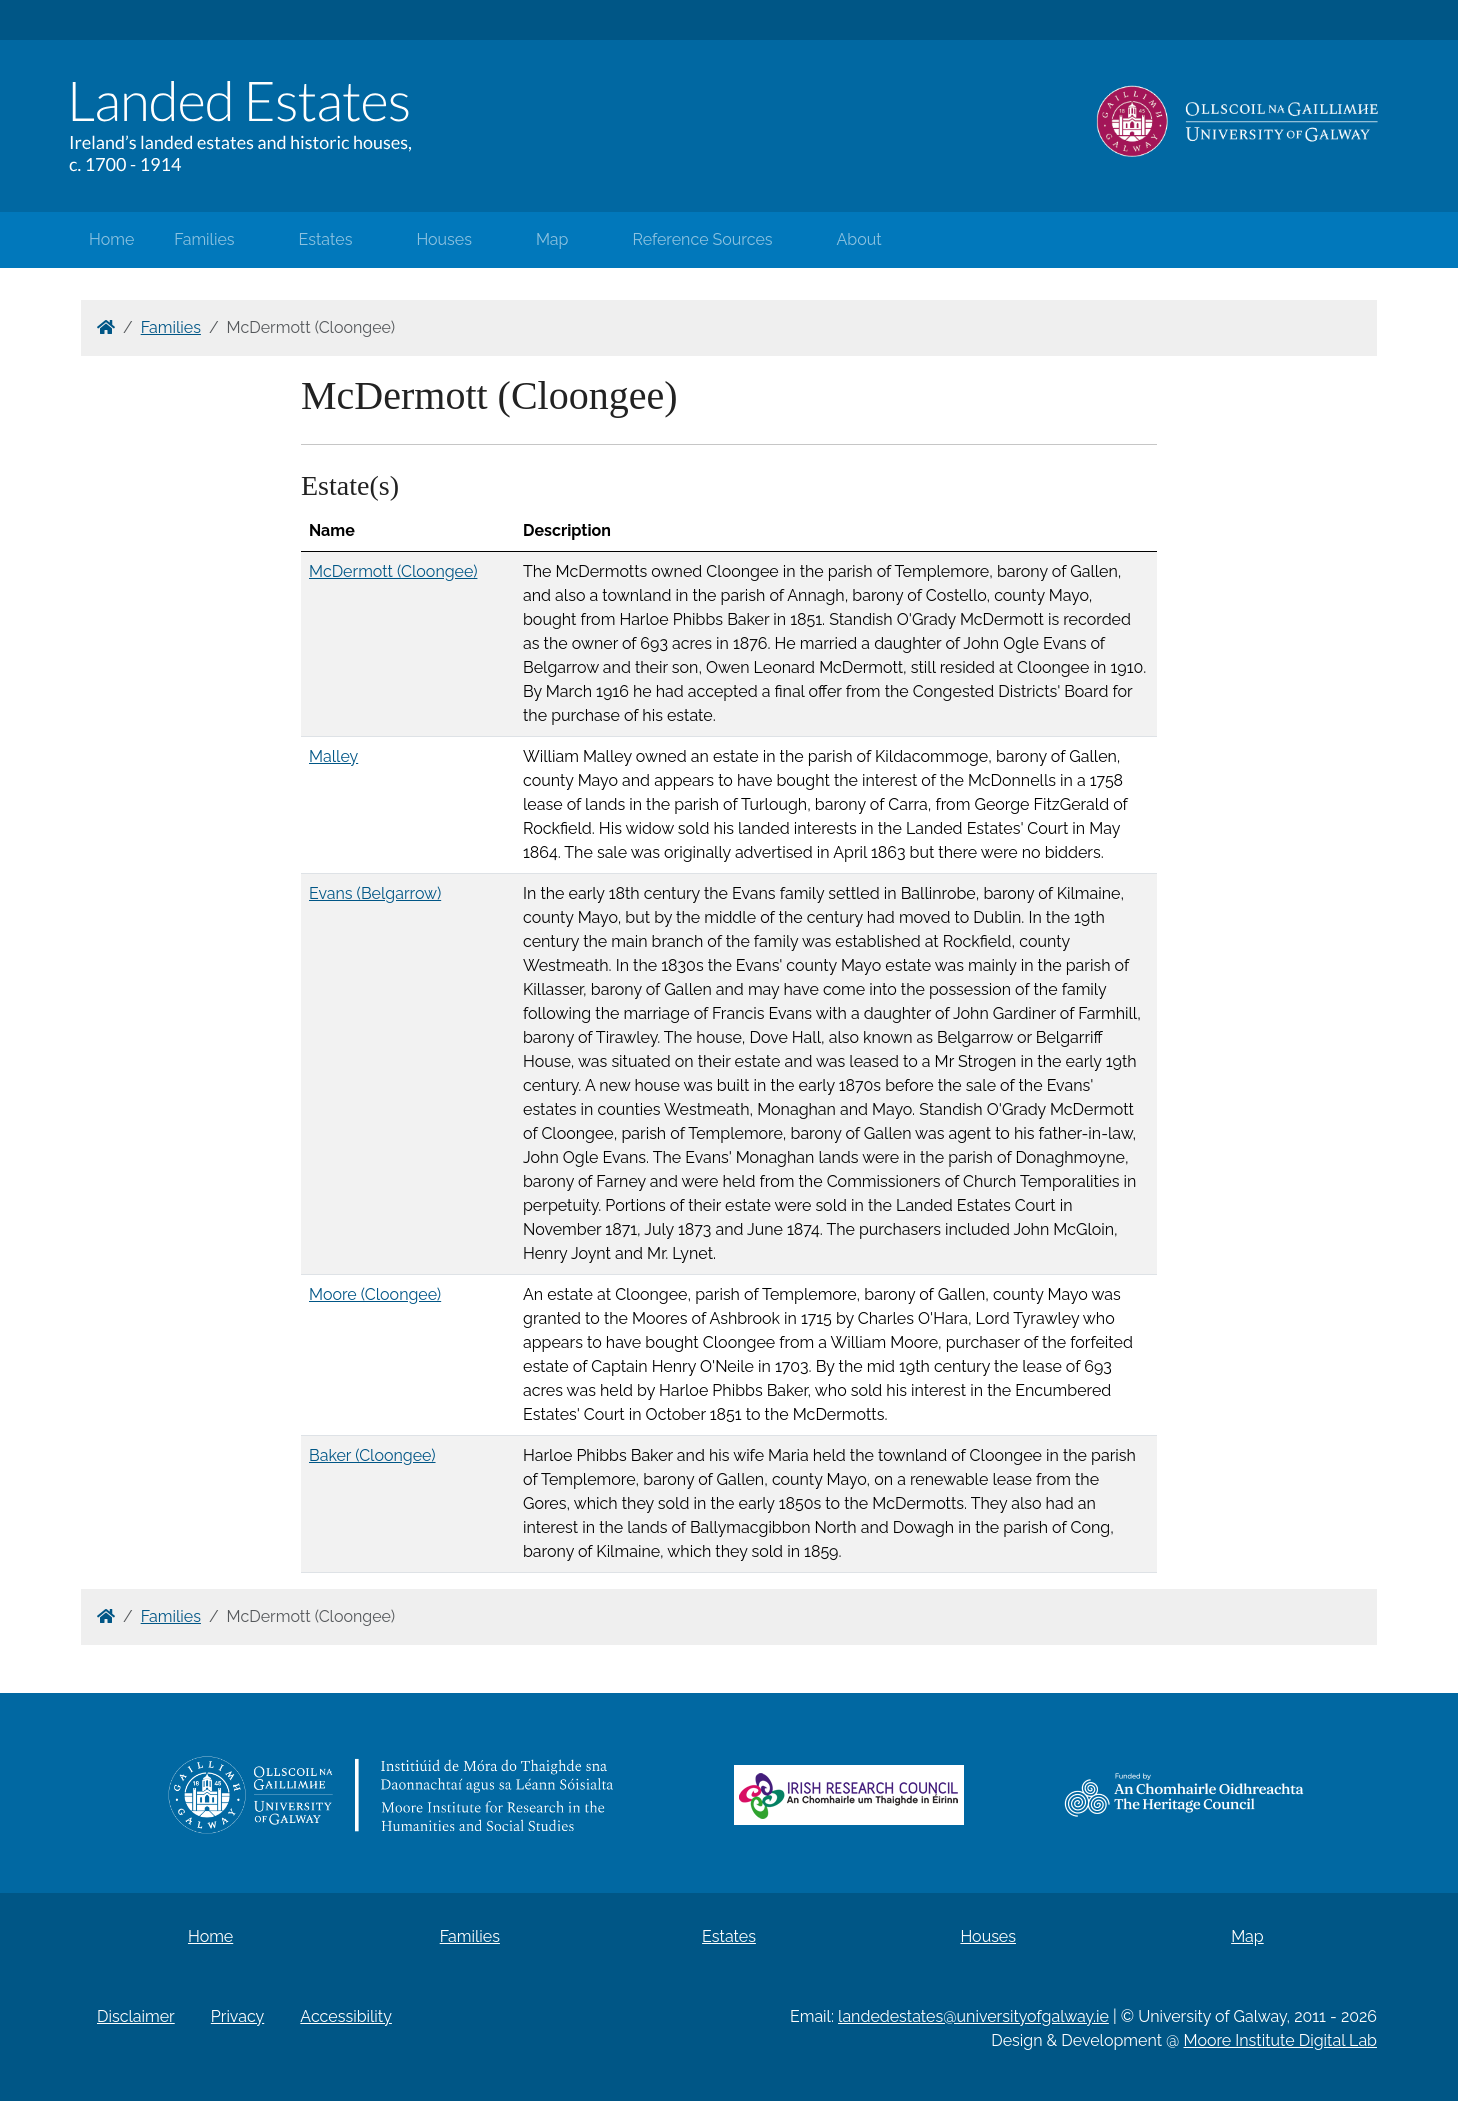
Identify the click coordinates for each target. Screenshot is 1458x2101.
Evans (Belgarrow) (375, 893)
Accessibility (346, 2016)
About (859, 239)
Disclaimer (136, 2016)
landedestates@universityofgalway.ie (973, 2016)
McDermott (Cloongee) (393, 571)
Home (111, 239)
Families (204, 239)
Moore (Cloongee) (375, 1294)
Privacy (237, 2016)
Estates (326, 239)
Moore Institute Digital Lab (1280, 2040)
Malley (333, 756)
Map (552, 239)
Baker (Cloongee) (372, 1455)
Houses (444, 239)
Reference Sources (702, 239)
